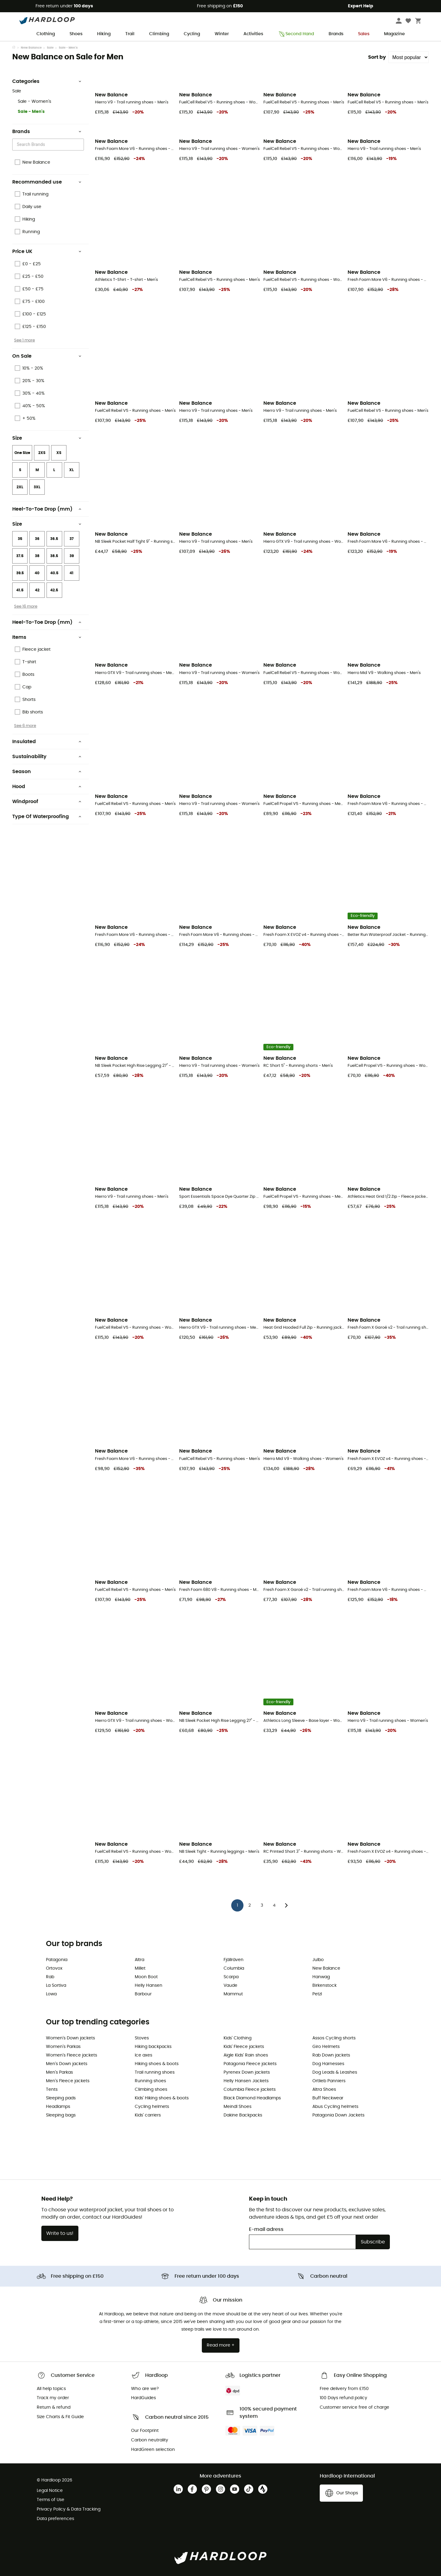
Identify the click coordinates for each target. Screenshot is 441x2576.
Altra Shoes (324, 2089)
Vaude (230, 1985)
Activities (253, 34)
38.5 (54, 556)
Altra (139, 1960)
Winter (222, 34)
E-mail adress (266, 2229)
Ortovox (54, 1968)
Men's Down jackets (66, 2064)
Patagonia (56, 1960)
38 (37, 556)
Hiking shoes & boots (157, 2064)
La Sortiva (56, 1985)
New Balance (31, 47)
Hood (46, 786)
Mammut (233, 1994)
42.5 (54, 590)
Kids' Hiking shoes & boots (162, 2098)
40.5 (54, 573)
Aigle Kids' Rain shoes (246, 2055)
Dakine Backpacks (243, 2115)
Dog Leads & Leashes (334, 2072)
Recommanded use (46, 182)
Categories (46, 81)
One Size (22, 453)
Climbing (159, 34)
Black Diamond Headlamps (252, 2098)
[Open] (80, 144)
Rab (50, 1977)
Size (46, 438)
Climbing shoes (151, 2089)
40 (37, 573)
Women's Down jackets (70, 2038)
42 (37, 590)
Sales (363, 34)
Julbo (318, 1960)
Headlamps (58, 2107)
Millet (140, 1968)
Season (46, 771)
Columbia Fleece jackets (250, 2089)
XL (71, 470)
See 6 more (25, 726)
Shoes (76, 34)
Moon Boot (146, 1977)
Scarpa (231, 1977)
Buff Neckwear (327, 2098)
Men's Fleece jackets (67, 2081)
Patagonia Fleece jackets (250, 2064)
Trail (129, 34)
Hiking (104, 34)
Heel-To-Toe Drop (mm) (46, 509)
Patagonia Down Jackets (338, 2115)
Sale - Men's (31, 112)
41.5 (20, 590)
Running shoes (150, 2081)
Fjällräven (233, 1960)
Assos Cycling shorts (334, 2038)
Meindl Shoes (237, 2107)
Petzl (317, 1994)
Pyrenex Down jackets (247, 2072)
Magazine (394, 34)
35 (20, 539)
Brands (336, 34)
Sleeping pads (61, 2098)
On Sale (46, 356)
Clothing (45, 34)
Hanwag (321, 1977)
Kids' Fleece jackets (244, 2047)
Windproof (46, 801)
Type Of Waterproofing (46, 816)
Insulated (46, 741)
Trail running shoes (155, 2072)
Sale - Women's (34, 101)
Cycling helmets (152, 2107)
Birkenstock (324, 1985)
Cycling (192, 34)
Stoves (142, 2038)
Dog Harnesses (328, 2064)
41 (72, 573)
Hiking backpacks (153, 2047)
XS (58, 453)
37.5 (20, 556)
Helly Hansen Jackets (246, 2081)
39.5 (20, 573)
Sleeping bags (61, 2115)
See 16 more (25, 606)
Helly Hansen (148, 1985)
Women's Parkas (63, 2047)
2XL (20, 487)
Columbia (234, 1968)
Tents (52, 2089)
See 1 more (24, 340)
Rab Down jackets (331, 2055)
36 (37, 539)
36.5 (54, 539)
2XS (41, 453)
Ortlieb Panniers (328, 2081)
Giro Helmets (326, 2047)
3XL (37, 487)
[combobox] (49, 144)
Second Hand (296, 34)
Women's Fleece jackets (71, 2055)
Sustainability (46, 756)
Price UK (46, 251)
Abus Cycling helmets (335, 2107)
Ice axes (143, 2055)
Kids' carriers (148, 2115)
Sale (50, 47)
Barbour (143, 1994)
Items (46, 637)
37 (72, 539)
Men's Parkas (59, 2072)
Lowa (51, 1994)
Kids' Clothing (237, 2038)
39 (72, 556)
